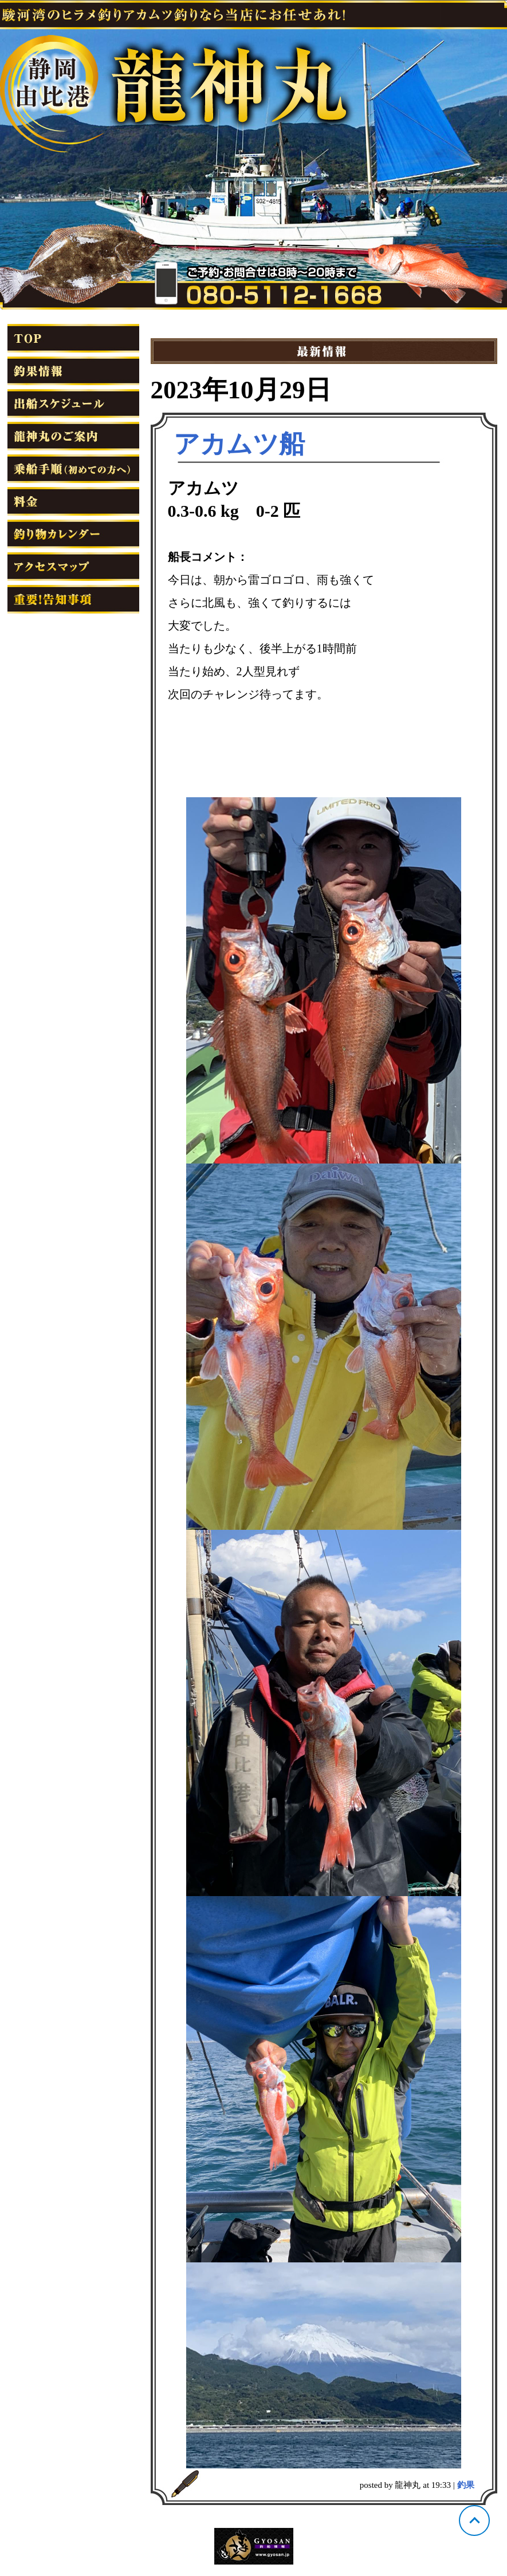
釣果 (465, 2485)
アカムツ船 (239, 444)
